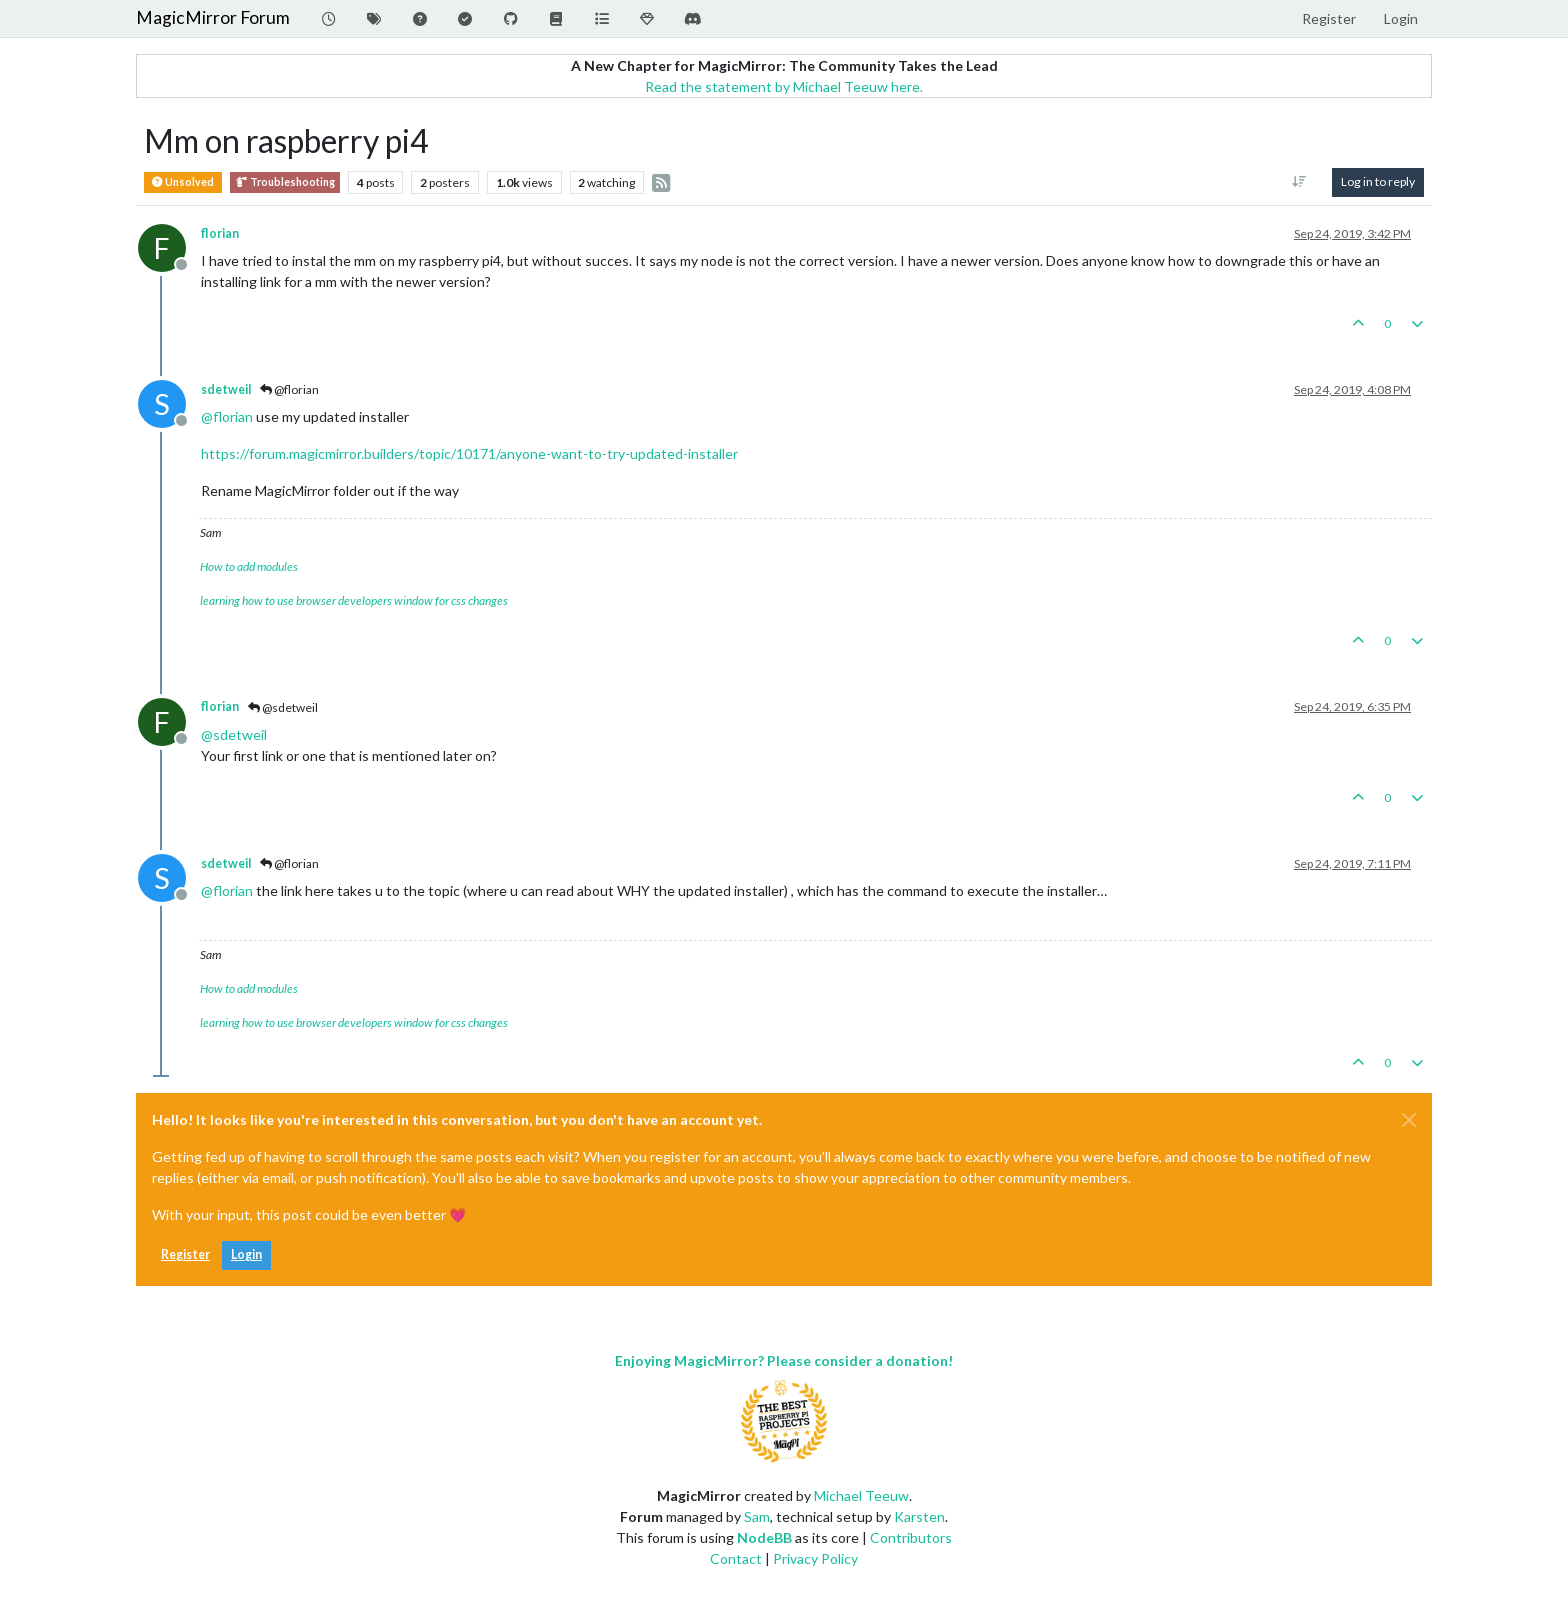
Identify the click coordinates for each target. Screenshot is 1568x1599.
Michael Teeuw (861, 1495)
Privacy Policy (815, 1558)
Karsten (919, 1516)
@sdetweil (283, 707)
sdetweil (226, 389)
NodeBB (764, 1537)
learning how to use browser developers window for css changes (354, 600)
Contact (736, 1558)
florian (220, 233)
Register (185, 1254)
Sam (757, 1516)
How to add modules (249, 566)
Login (246, 1254)
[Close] (1409, 1120)
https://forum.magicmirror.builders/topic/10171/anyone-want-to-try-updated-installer (469, 453)
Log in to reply (1378, 181)
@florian (289, 389)
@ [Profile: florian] (227, 416)
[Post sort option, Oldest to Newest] (1299, 182)
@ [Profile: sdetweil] (234, 734)
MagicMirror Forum (213, 17)
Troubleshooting (285, 182)
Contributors (911, 1537)
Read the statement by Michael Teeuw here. (784, 86)
